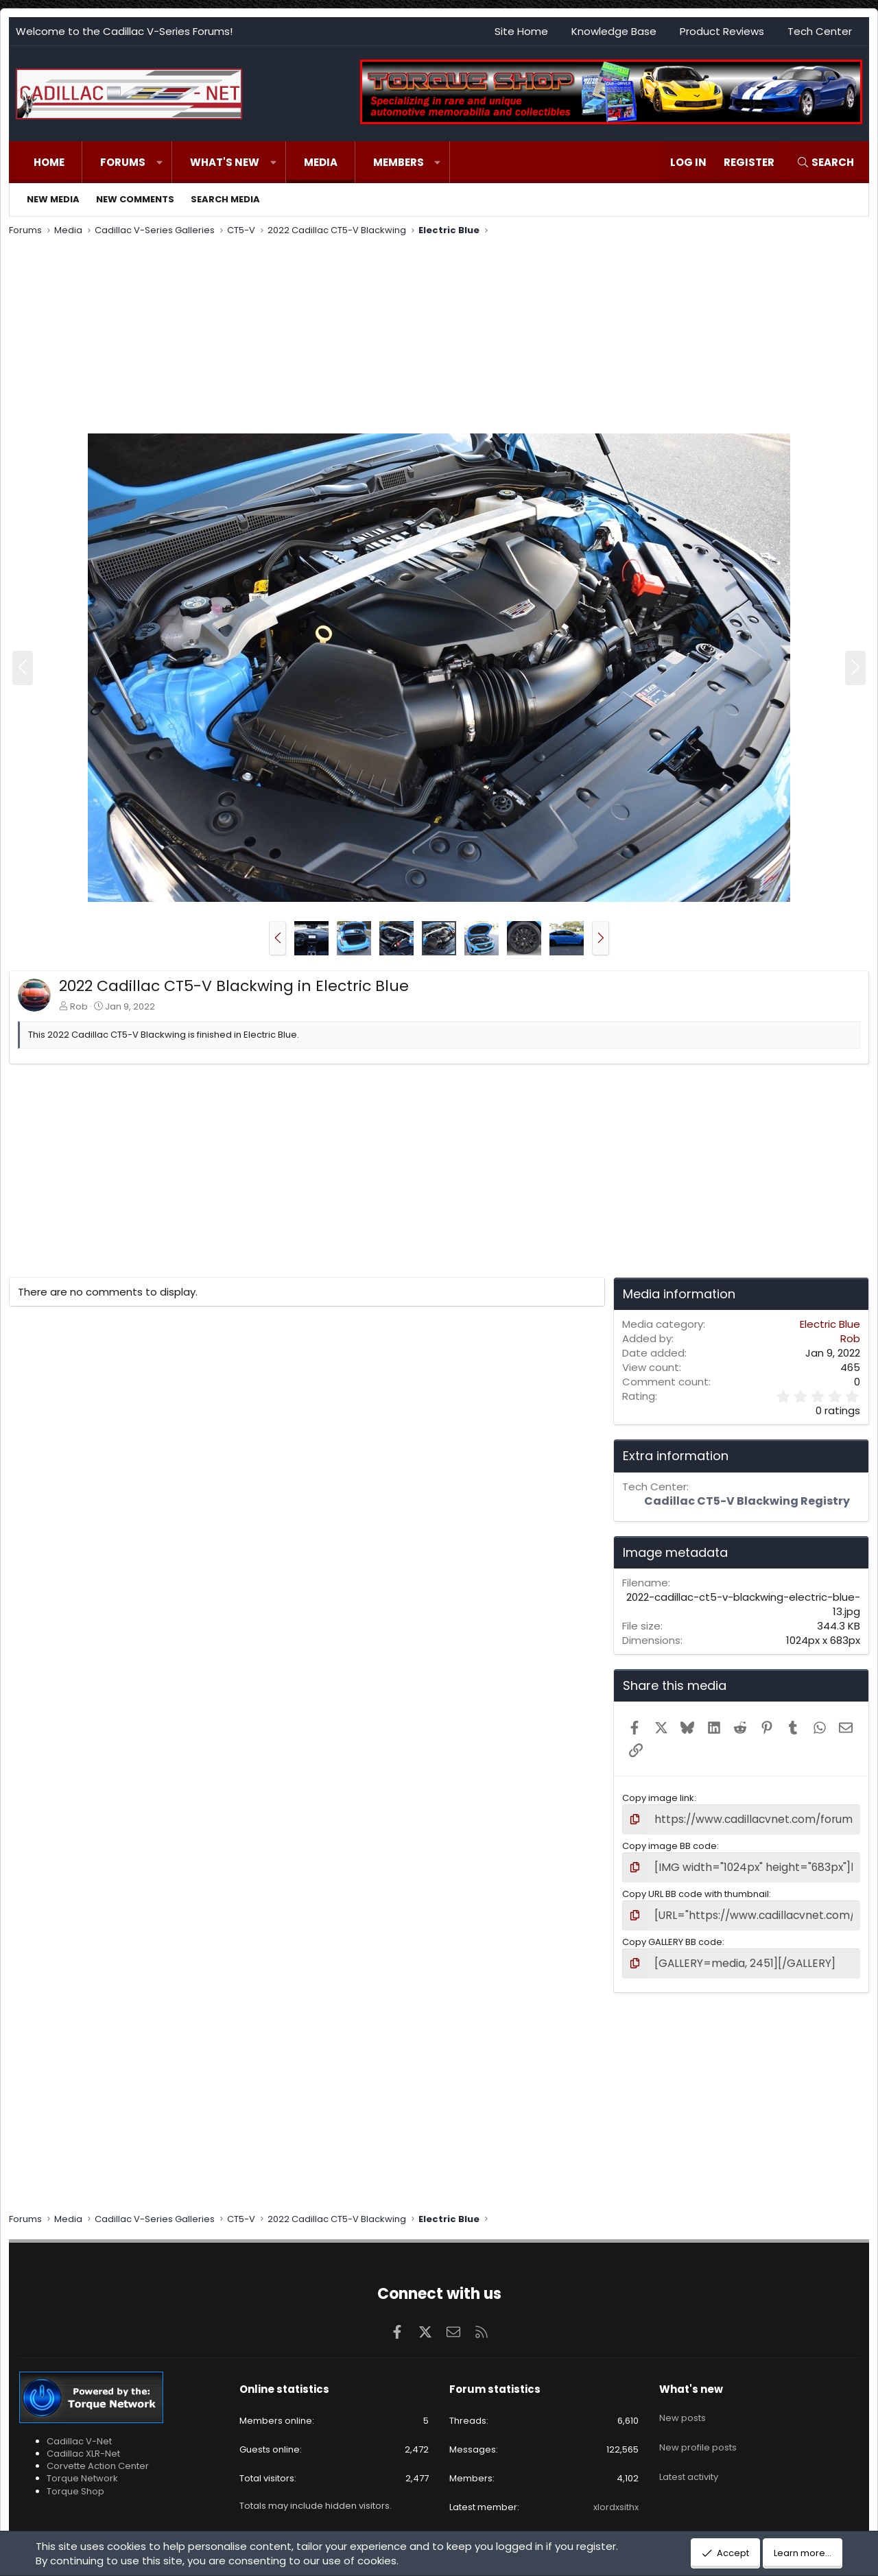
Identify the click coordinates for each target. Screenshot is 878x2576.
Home (49, 162)
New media (53, 199)
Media (320, 162)
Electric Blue (830, 1324)
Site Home (521, 31)
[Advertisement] (420, 337)
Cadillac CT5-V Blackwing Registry (747, 1501)
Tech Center (819, 31)
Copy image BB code (669, 1843)
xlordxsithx (616, 2497)
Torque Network (82, 2468)
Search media (225, 199)
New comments (135, 199)
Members (398, 162)
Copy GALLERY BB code (672, 1934)
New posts (682, 2402)
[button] (159, 162)
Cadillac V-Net (79, 2431)
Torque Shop (75, 2481)
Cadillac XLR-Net (83, 2443)
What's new (224, 162)
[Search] (825, 162)
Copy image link (658, 1797)
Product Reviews (722, 31)
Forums (122, 162)
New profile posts (698, 2427)
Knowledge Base (613, 31)
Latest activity (688, 2452)
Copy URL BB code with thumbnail (695, 1889)
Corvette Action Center (98, 2456)
